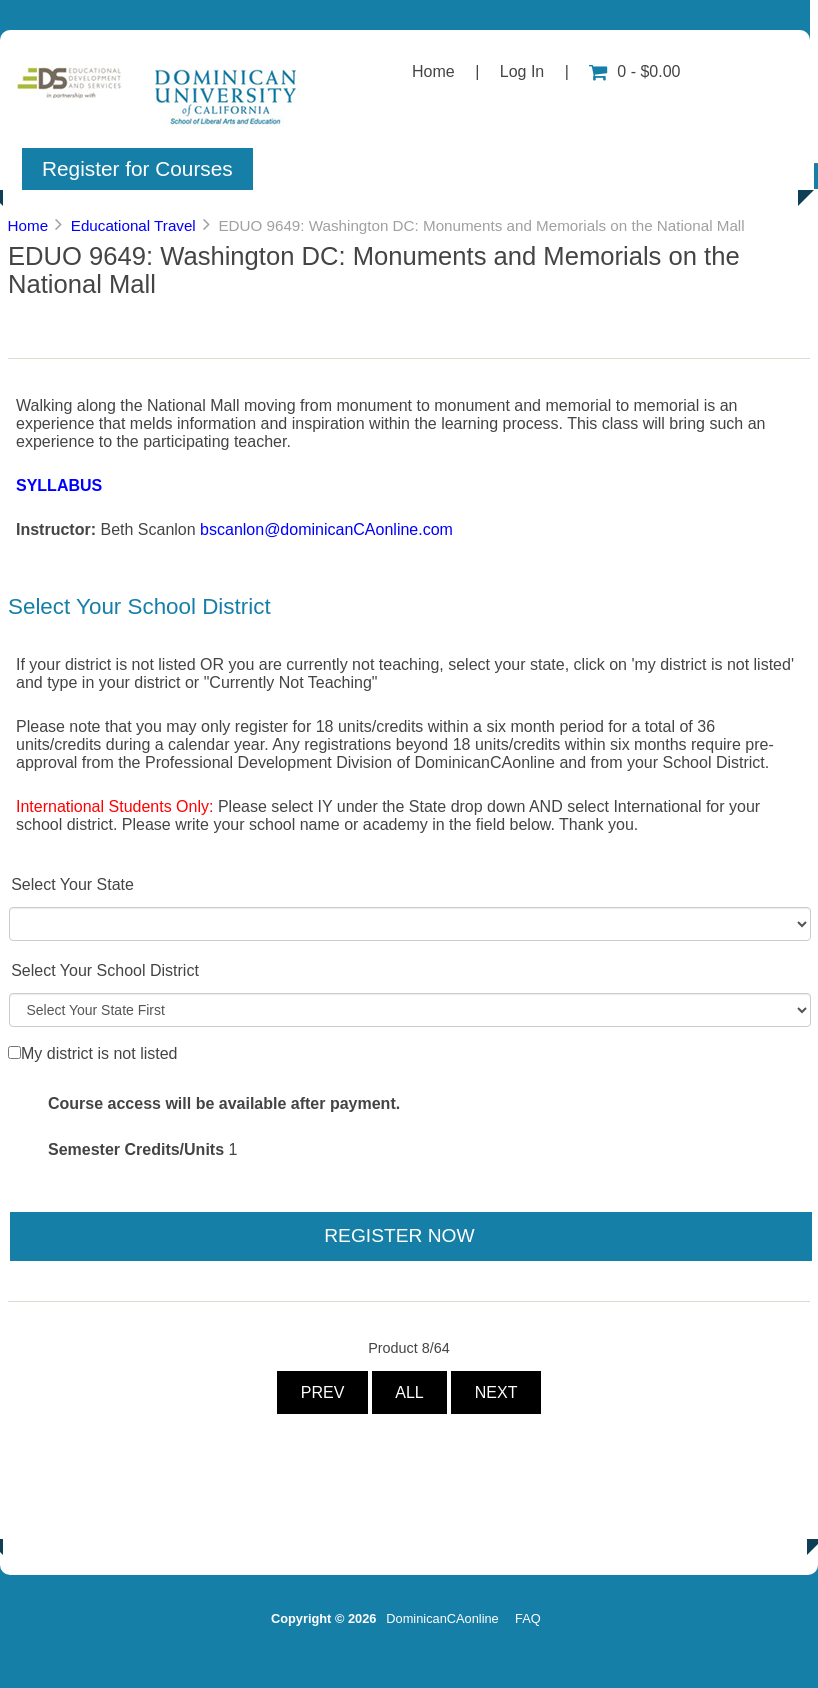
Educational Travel (133, 225)
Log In (522, 71)
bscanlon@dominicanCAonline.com (326, 529)
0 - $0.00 (634, 71)
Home (433, 71)
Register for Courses (137, 168)
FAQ (528, 1618)
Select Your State (72, 884)
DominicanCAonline (442, 1618)
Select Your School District (105, 970)
